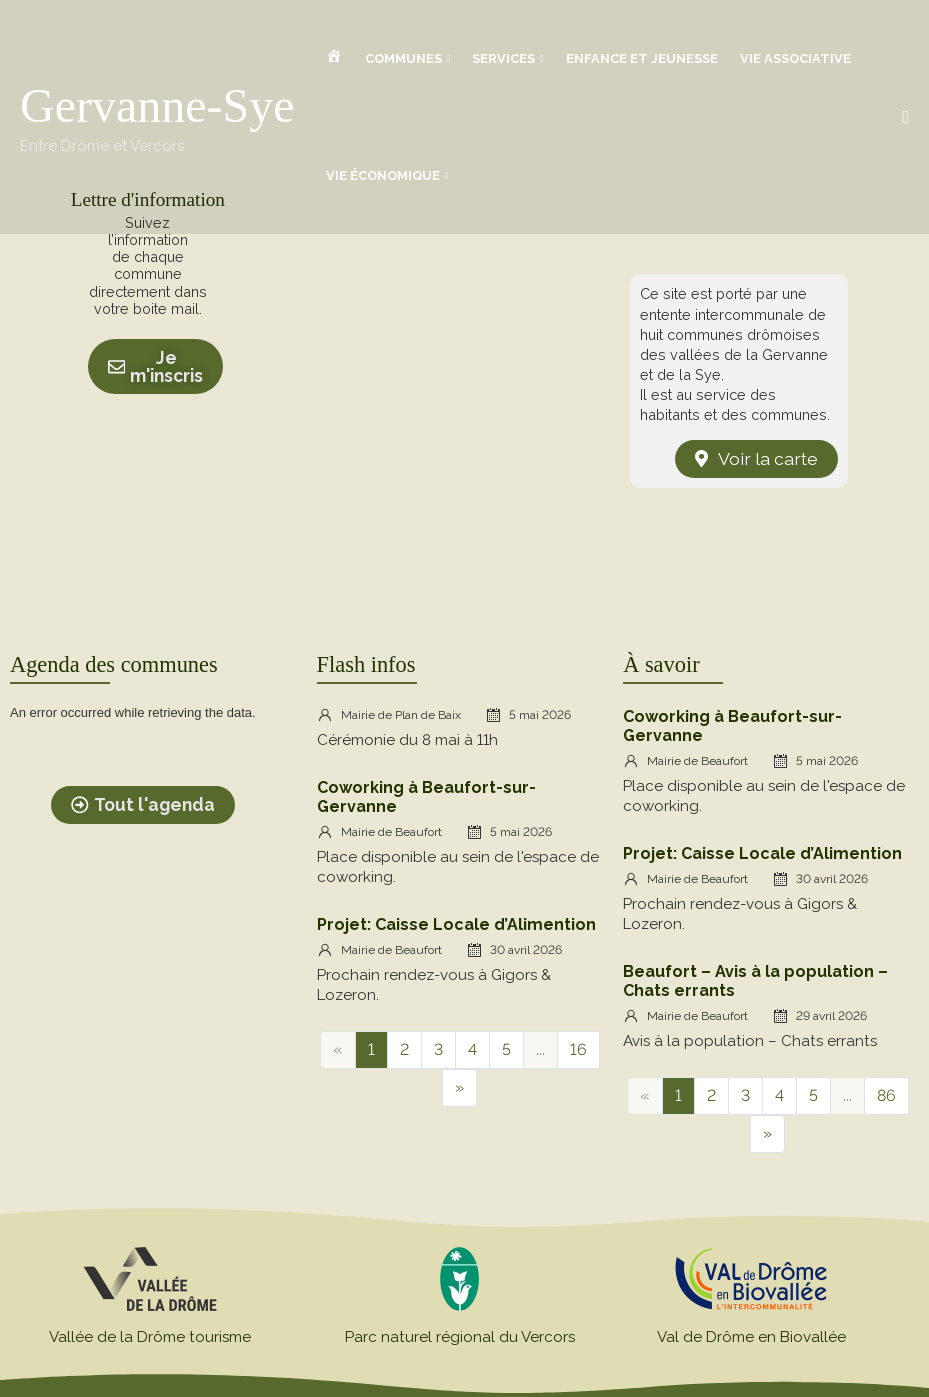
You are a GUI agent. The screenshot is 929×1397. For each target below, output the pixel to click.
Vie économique (383, 175)
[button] (905, 117)
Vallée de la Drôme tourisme (150, 1337)
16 (578, 1049)
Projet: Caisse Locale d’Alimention (456, 924)
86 (886, 1095)
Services (503, 58)
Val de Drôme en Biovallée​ (751, 1337)
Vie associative (795, 58)
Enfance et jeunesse (642, 58)
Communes (403, 58)
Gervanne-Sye (157, 105)
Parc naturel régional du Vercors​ (460, 1337)
